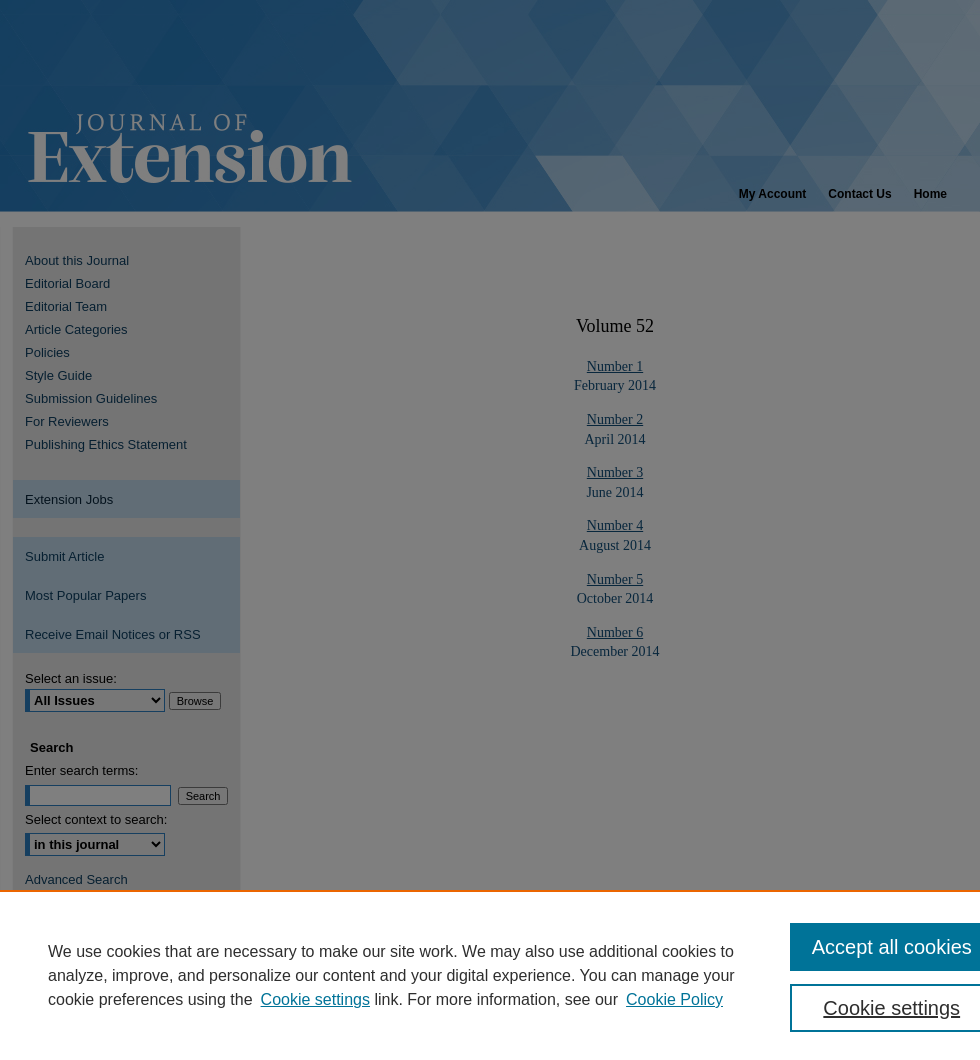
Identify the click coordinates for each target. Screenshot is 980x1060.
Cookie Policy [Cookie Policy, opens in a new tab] (674, 999)
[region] (490, 975)
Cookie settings (315, 999)
